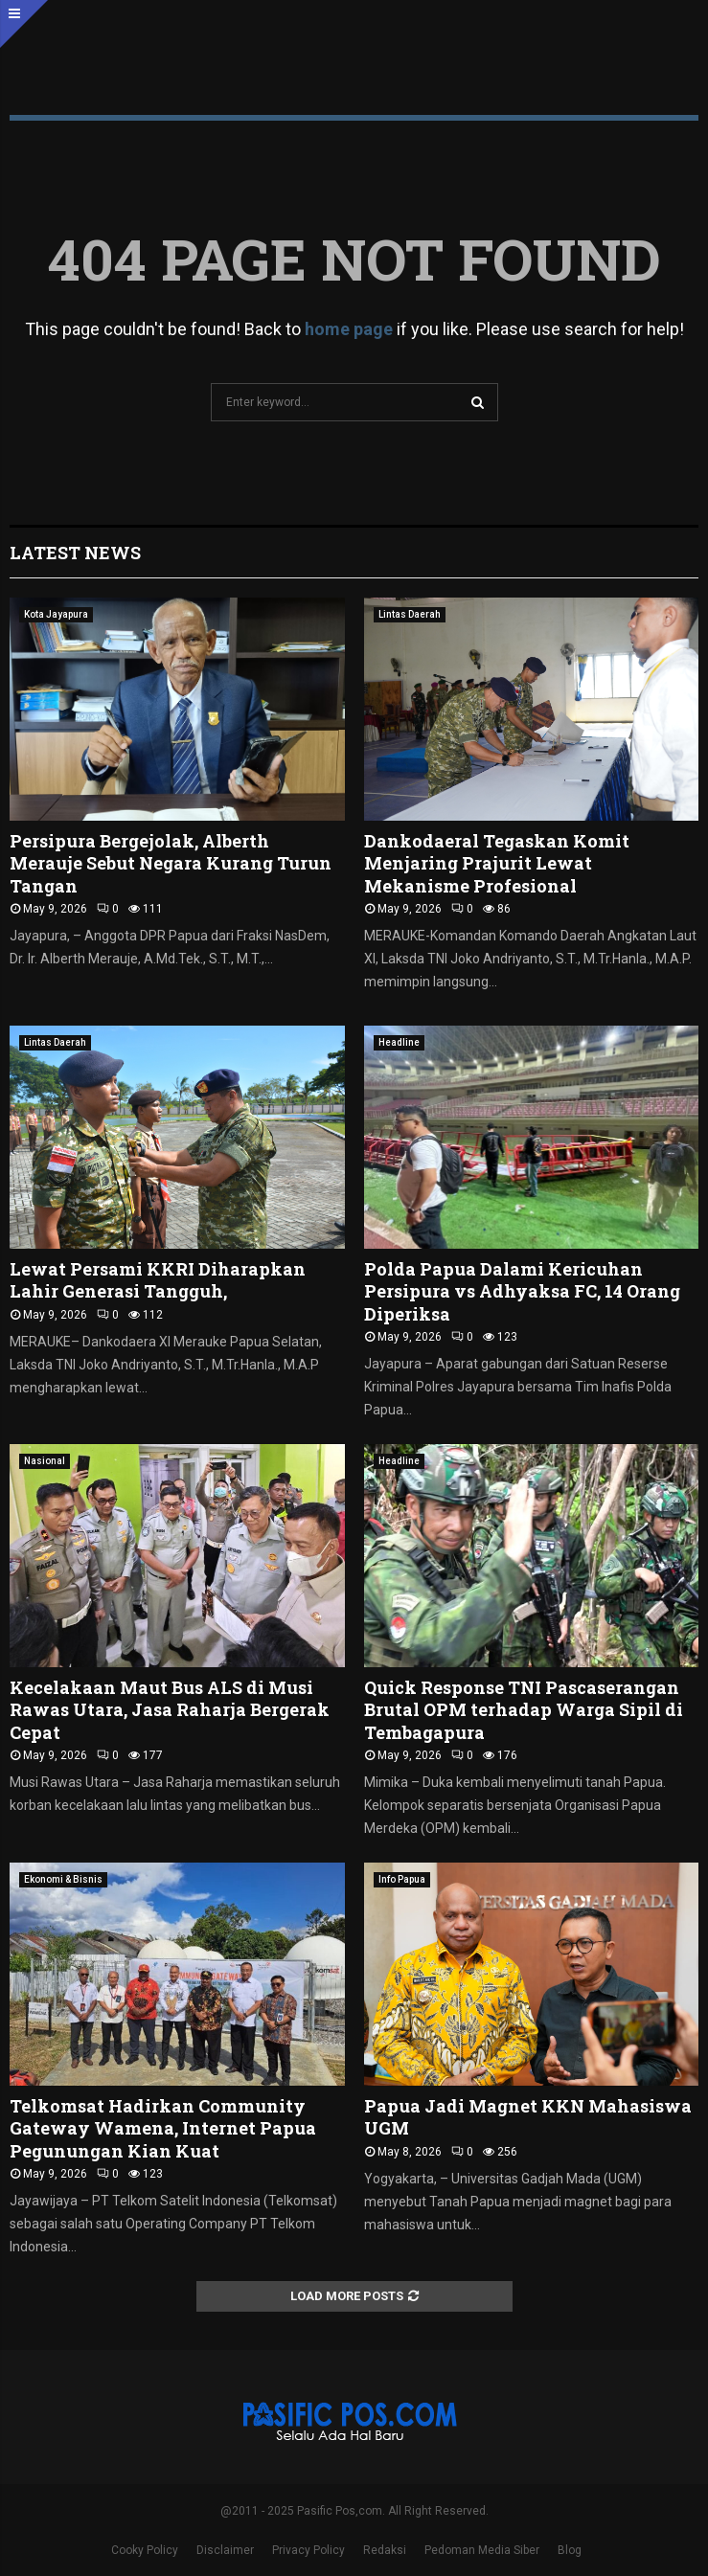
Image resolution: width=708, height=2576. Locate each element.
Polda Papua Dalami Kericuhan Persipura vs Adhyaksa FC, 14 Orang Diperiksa (522, 1291)
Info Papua (401, 1879)
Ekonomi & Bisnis (63, 1879)
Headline (399, 1042)
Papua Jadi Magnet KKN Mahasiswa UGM (528, 2116)
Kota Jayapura (56, 614)
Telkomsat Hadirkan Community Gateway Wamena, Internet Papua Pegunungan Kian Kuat (163, 2128)
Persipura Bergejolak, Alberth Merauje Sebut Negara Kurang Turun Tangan (170, 863)
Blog (570, 2550)
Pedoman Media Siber (481, 2550)
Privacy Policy (308, 2550)
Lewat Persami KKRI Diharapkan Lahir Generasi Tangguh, (158, 1279)
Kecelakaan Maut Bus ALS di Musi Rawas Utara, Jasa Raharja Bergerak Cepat (170, 1710)
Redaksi (384, 2550)
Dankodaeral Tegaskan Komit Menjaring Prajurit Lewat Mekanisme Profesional (496, 863)
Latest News (75, 552)
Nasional (44, 1461)
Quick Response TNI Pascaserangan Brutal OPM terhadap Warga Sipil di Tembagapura (523, 1710)
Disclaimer (225, 2550)
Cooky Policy (144, 2550)
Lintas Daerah (409, 614)
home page (349, 329)
